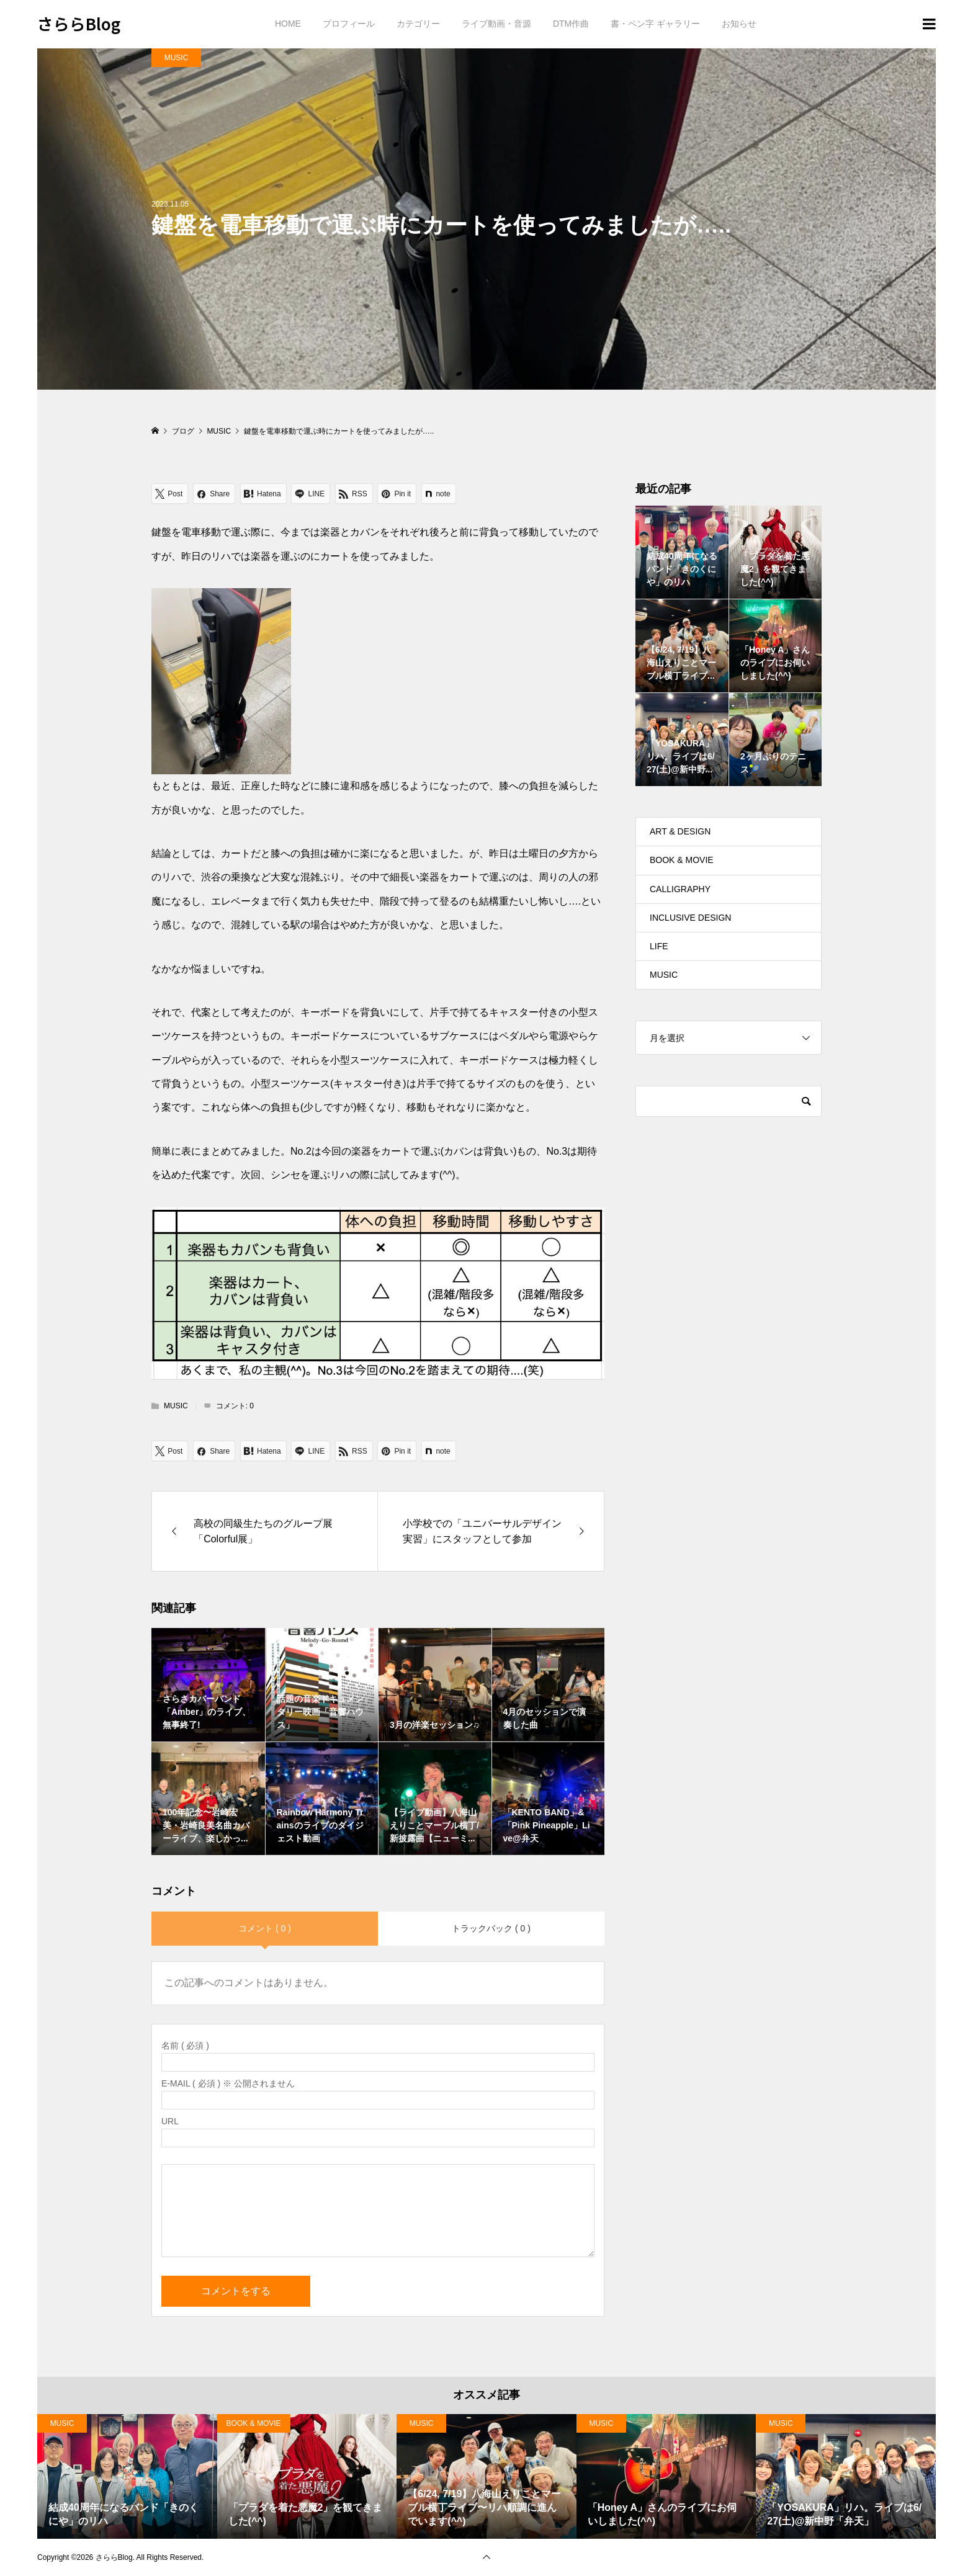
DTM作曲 (571, 24)
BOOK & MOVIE (682, 860)
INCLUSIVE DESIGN (690, 918)
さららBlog (78, 23)
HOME (288, 24)
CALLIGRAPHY (680, 889)
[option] (127, 2476)
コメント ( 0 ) (264, 1928)
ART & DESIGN (680, 831)
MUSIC (176, 57)
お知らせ (739, 24)
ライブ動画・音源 (496, 24)
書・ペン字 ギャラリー (655, 24)
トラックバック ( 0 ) (491, 1928)
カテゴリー (418, 24)
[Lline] (310, 493)
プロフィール (349, 24)
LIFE (659, 946)
